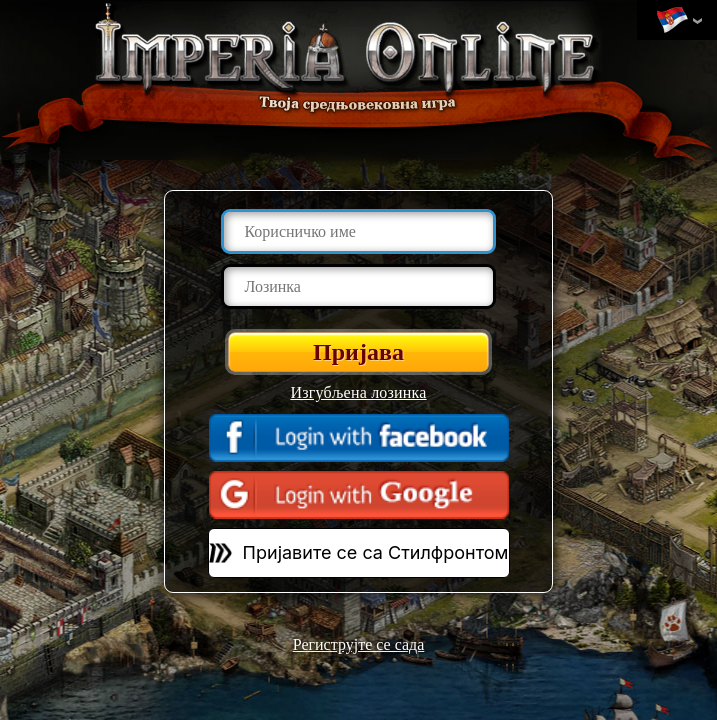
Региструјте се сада (359, 644)
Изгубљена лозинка (358, 392)
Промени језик (672, 21)
